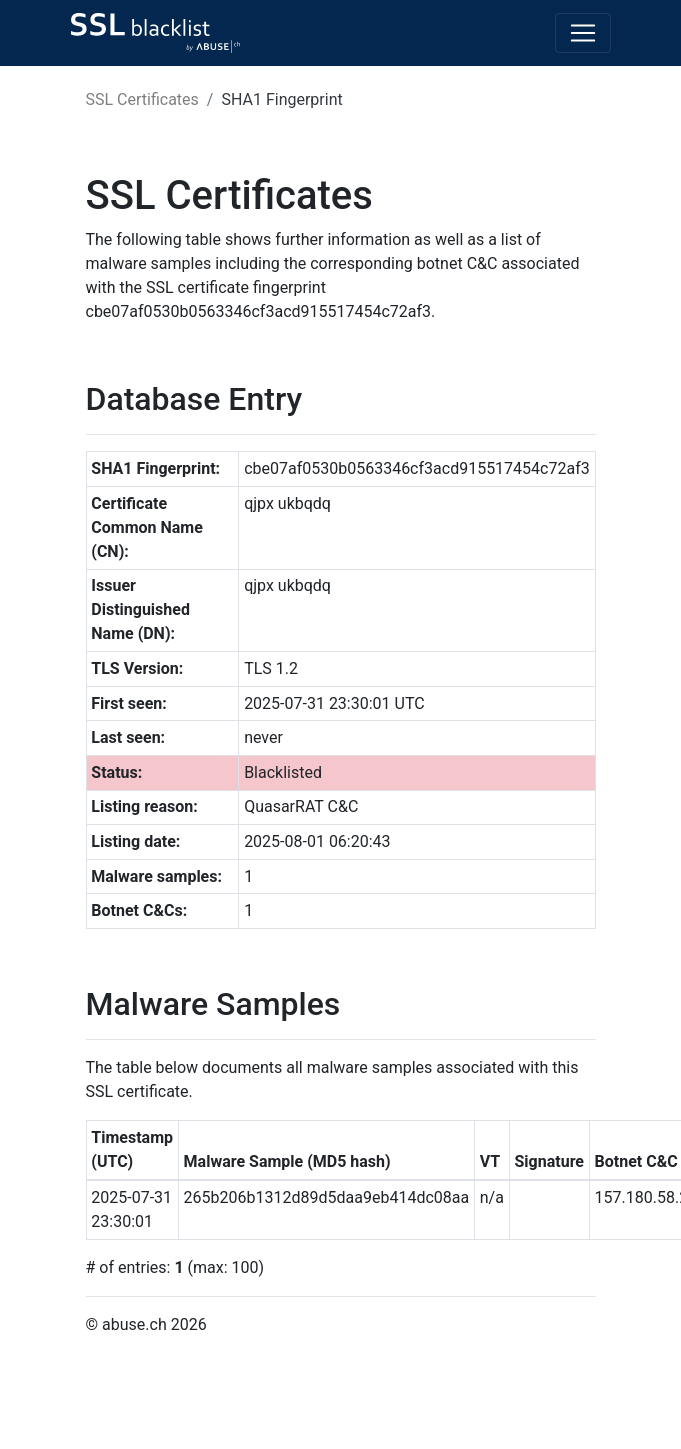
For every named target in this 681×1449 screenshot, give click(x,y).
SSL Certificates (142, 99)
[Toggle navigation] (583, 33)
